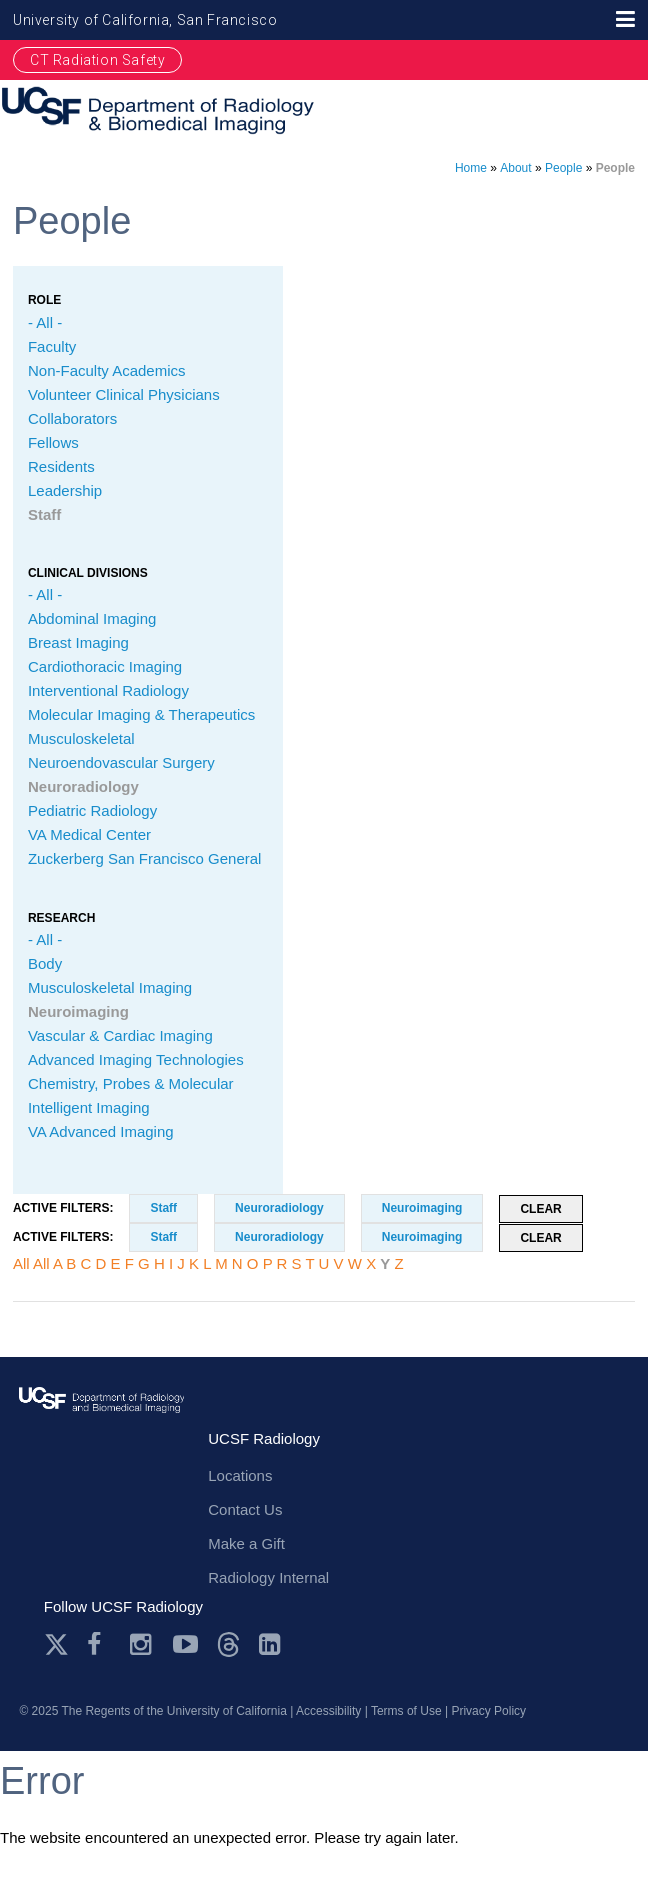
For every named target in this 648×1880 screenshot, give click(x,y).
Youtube (185, 1644)
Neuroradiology (83, 786)
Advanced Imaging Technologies (136, 1059)
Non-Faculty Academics (107, 370)
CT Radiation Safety (97, 60)
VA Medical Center (89, 834)
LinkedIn (271, 1644)
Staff (44, 514)
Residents (61, 466)
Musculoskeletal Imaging (110, 987)
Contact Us (245, 1509)
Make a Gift (246, 1543)
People (563, 168)
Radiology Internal (268, 1577)
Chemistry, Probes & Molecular (131, 1083)
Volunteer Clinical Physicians (124, 394)
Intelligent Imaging (89, 1107)
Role (44, 300)
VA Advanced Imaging (101, 1131)
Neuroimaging (78, 1011)
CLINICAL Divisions (88, 573)
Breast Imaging (78, 642)
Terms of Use (406, 1711)
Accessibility (328, 1711)
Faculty (52, 346)
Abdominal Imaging (92, 618)
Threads (228, 1644)
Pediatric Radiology (92, 810)
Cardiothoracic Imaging (105, 666)
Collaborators (72, 418)
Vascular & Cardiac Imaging (120, 1035)
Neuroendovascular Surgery (121, 762)
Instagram (142, 1644)
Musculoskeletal (81, 738)
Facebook (99, 1644)
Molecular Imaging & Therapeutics (141, 714)
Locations (240, 1475)
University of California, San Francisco (145, 20)
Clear (540, 1209)
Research (61, 918)
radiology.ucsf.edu (101, 1419)
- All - (45, 322)
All (21, 1263)
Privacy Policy (488, 1711)
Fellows (53, 442)
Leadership (65, 490)
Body (45, 963)
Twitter (56, 1644)
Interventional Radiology (108, 690)
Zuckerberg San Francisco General (144, 858)
